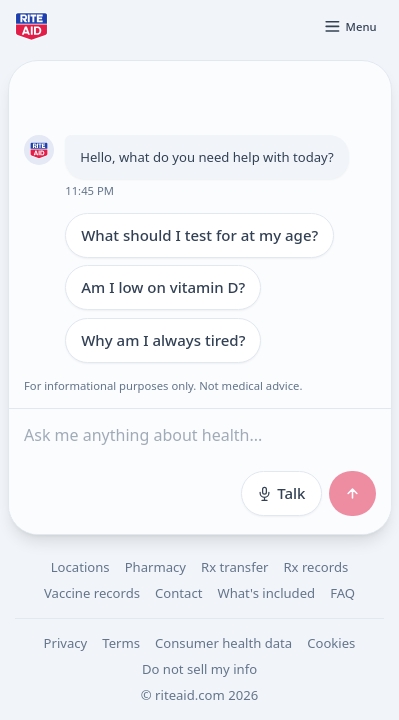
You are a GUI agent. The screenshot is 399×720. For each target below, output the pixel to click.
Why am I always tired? (163, 340)
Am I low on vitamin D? (163, 287)
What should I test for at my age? (199, 235)
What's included (266, 593)
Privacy (66, 643)
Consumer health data (223, 643)
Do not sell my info (199, 669)
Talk (280, 493)
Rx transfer (234, 567)
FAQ (342, 593)
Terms (121, 643)
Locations (80, 567)
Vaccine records (92, 593)
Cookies (331, 643)
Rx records (315, 567)
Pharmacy (155, 567)
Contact (178, 593)
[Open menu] (350, 26)
